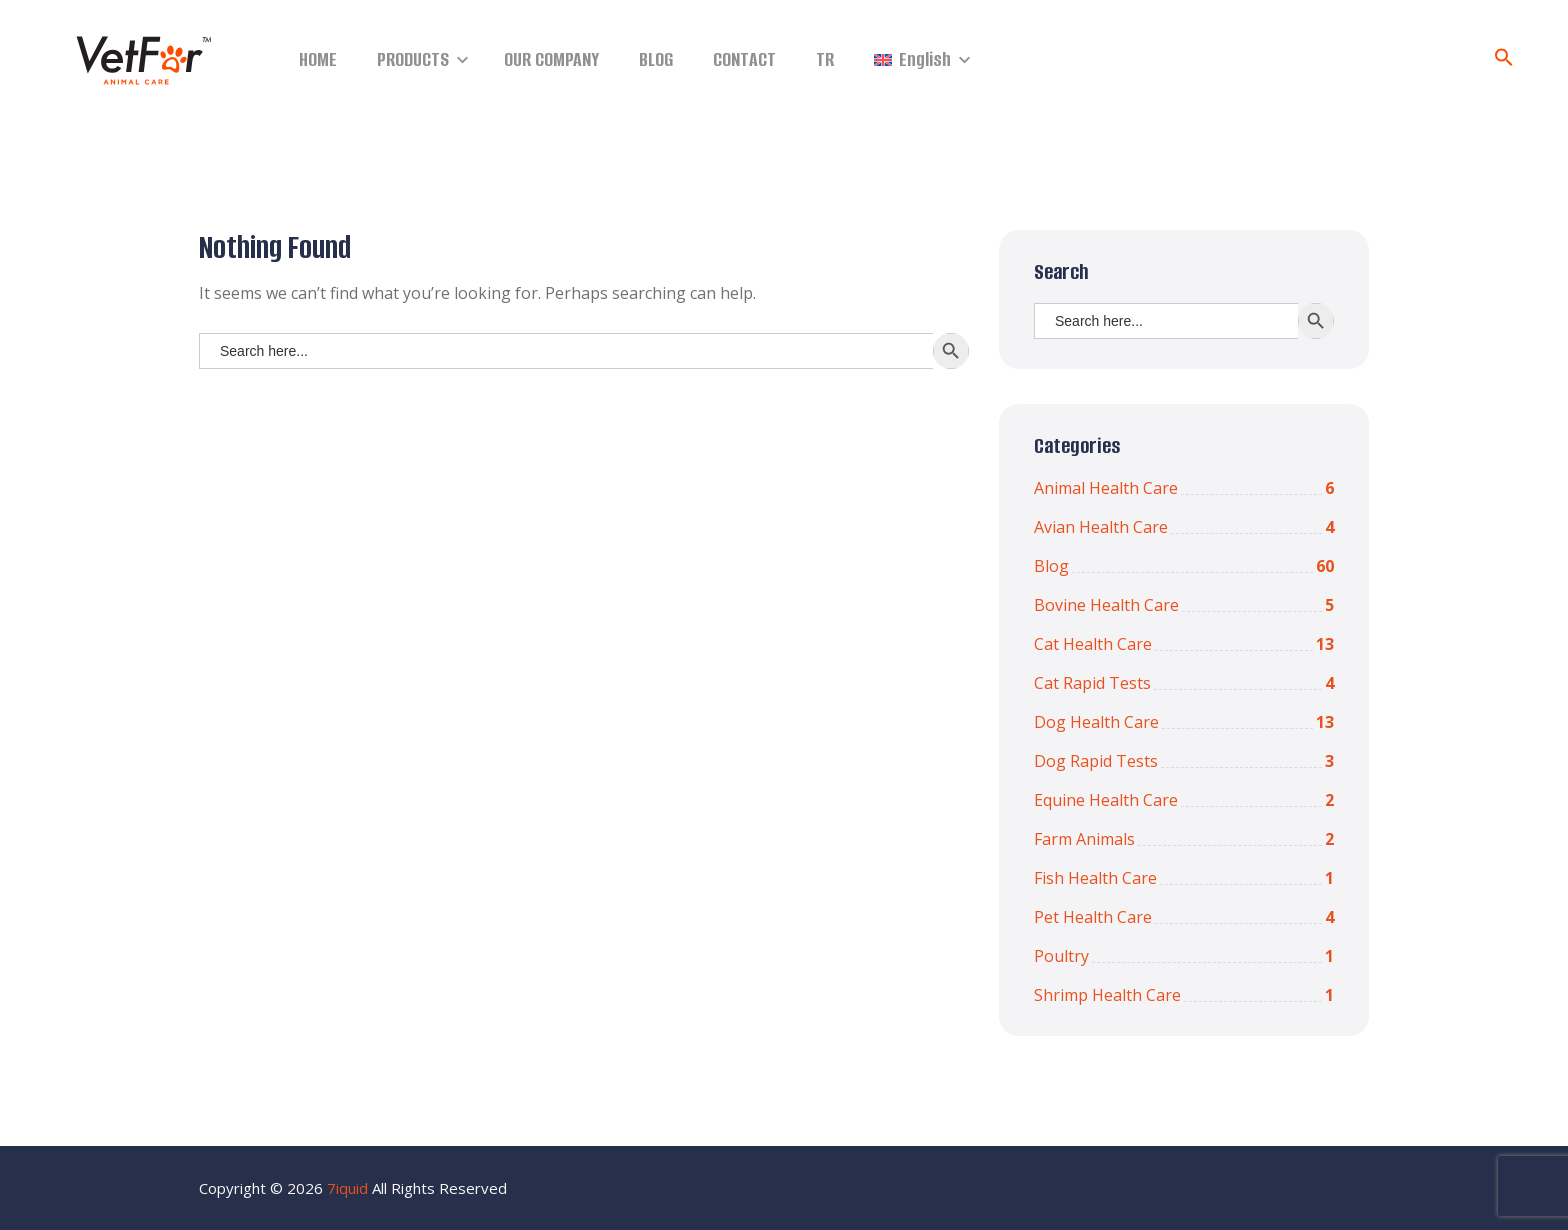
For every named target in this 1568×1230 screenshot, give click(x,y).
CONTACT (744, 59)
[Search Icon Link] (1504, 61)
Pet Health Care (1184, 917)
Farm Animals (1184, 839)
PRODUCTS (413, 59)
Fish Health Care (1184, 878)
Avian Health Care (1184, 527)
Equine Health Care (1184, 800)
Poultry (1184, 956)
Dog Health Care (1184, 722)
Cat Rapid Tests (1184, 683)
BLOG (656, 59)
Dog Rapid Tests (1184, 761)
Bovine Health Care (1184, 605)
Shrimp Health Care (1184, 995)
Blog (1184, 566)
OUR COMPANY (551, 59)
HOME (318, 59)
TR (825, 59)
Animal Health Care (1184, 488)
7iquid (347, 1188)
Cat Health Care (1184, 644)
